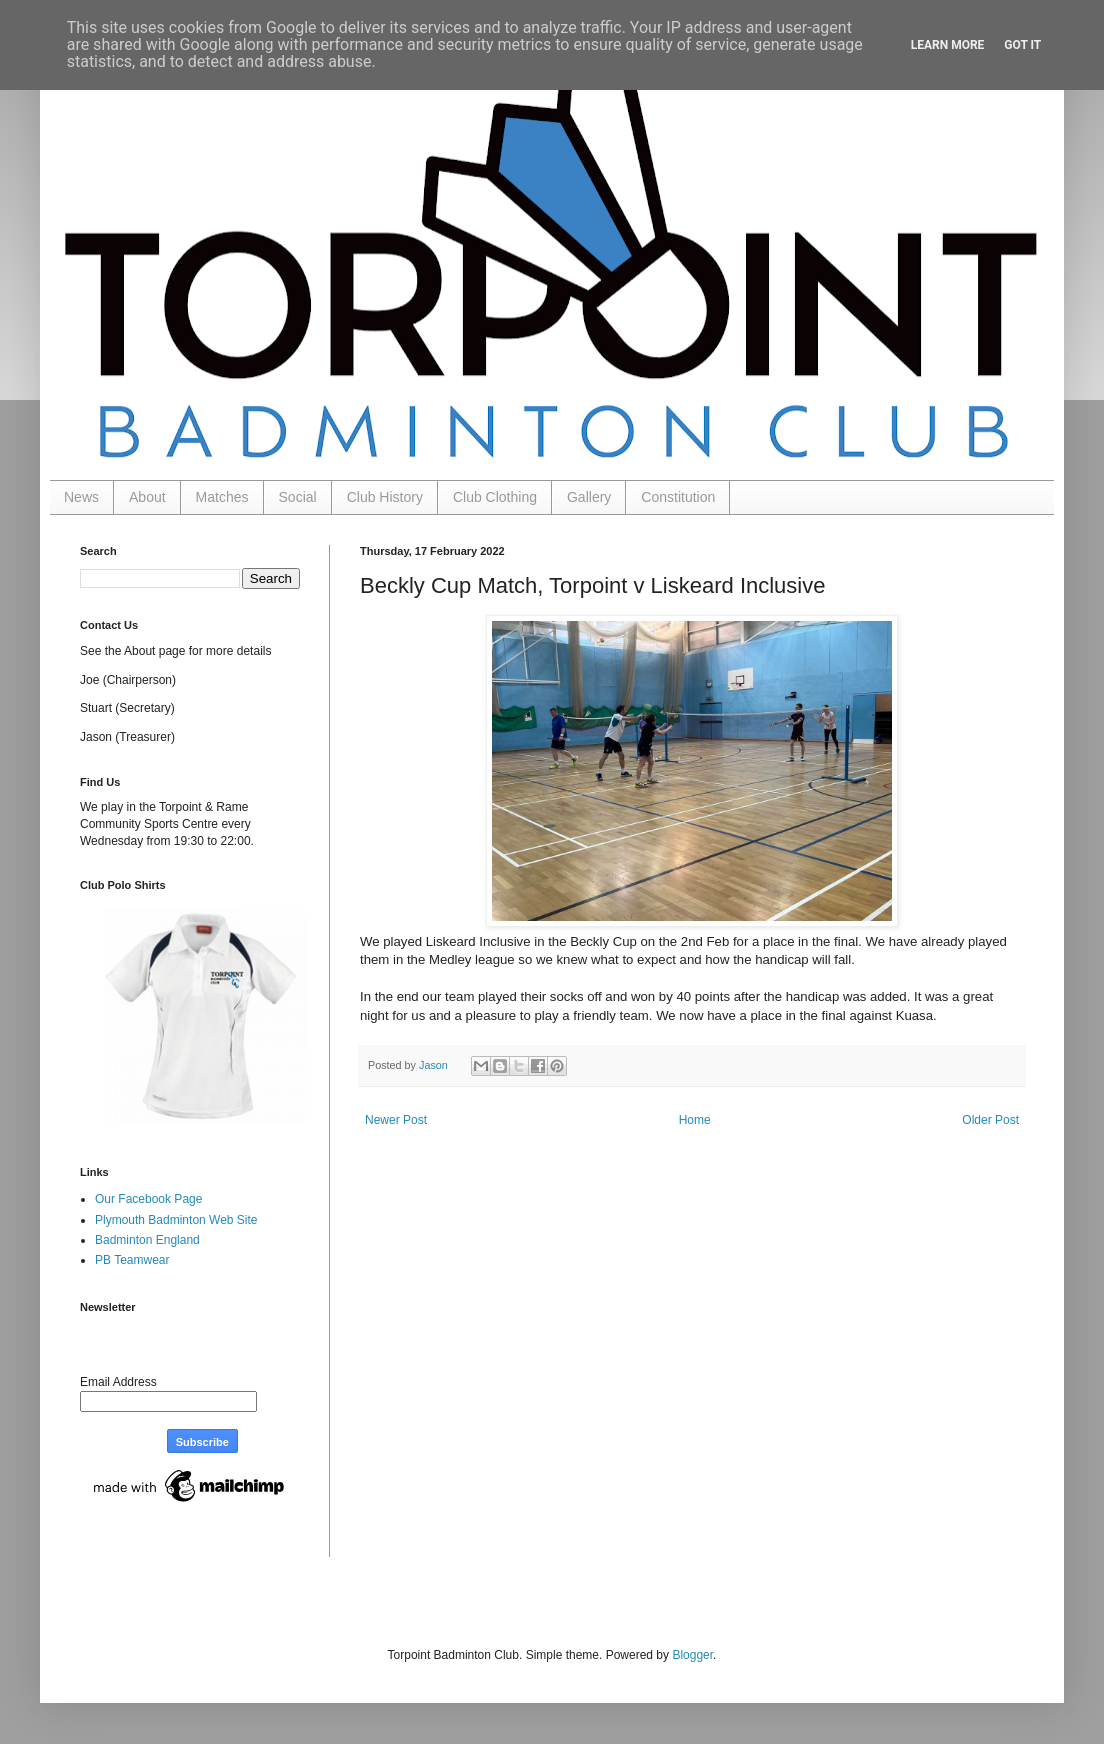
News (81, 497)
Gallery (589, 497)
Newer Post (396, 1120)
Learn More (948, 45)
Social (298, 497)
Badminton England (147, 1240)
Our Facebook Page (148, 1199)
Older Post (990, 1120)
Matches (222, 497)
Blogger (692, 1655)
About (147, 497)
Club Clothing (495, 497)
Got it (1022, 45)
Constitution (678, 497)
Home (695, 1120)
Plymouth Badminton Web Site (176, 1220)
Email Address (118, 1382)
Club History (385, 497)
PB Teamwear (132, 1260)
